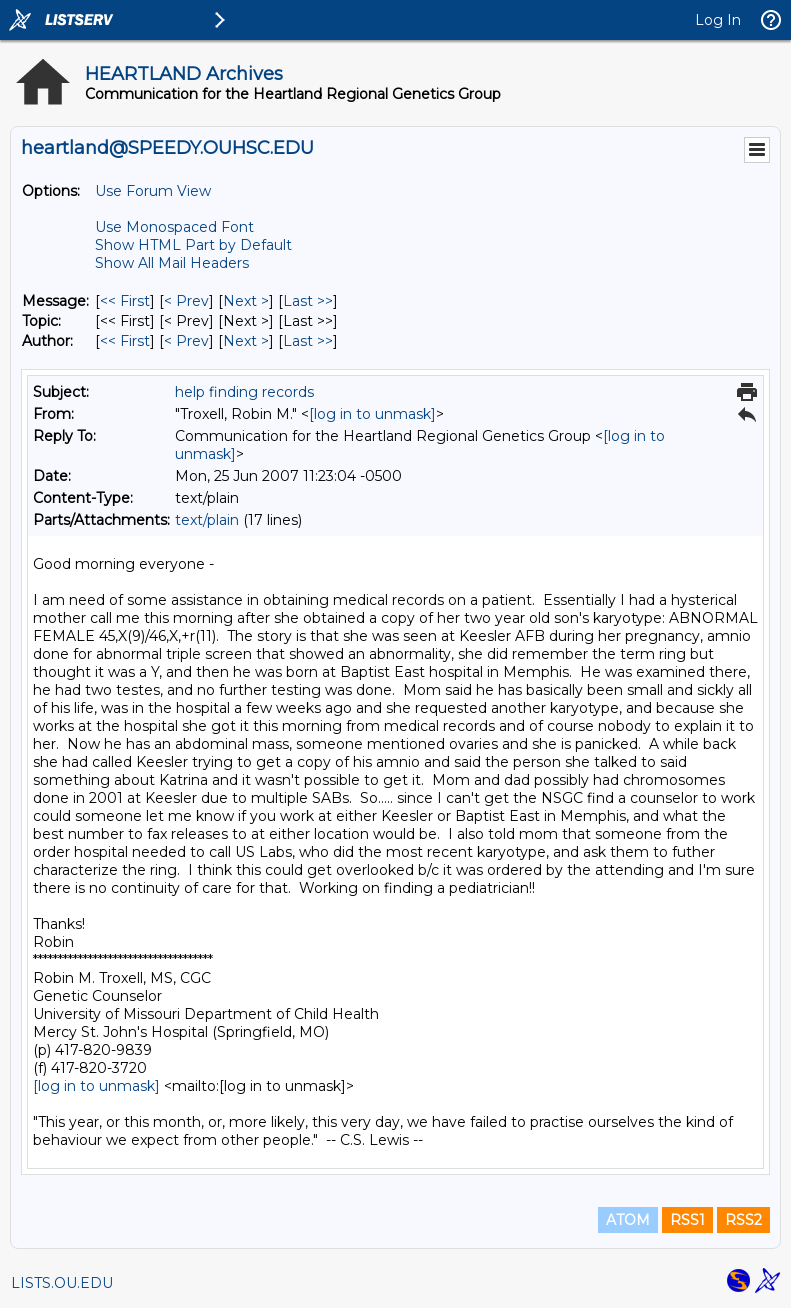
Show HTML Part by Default (193, 245)
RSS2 (743, 1220)
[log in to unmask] (372, 414)
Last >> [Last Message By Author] (308, 341)
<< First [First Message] (125, 301)
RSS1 (687, 1220)
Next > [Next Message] (246, 301)
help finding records (244, 392)
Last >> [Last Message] (308, 301)
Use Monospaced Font (174, 227)
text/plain (207, 520)
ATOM (628, 1220)
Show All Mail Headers (172, 263)
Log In (718, 20)
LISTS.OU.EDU (62, 1283)
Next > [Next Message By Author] (246, 341)
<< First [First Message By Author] (125, 341)
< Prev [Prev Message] (186, 301)
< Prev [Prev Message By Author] (186, 341)
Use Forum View (153, 191)
